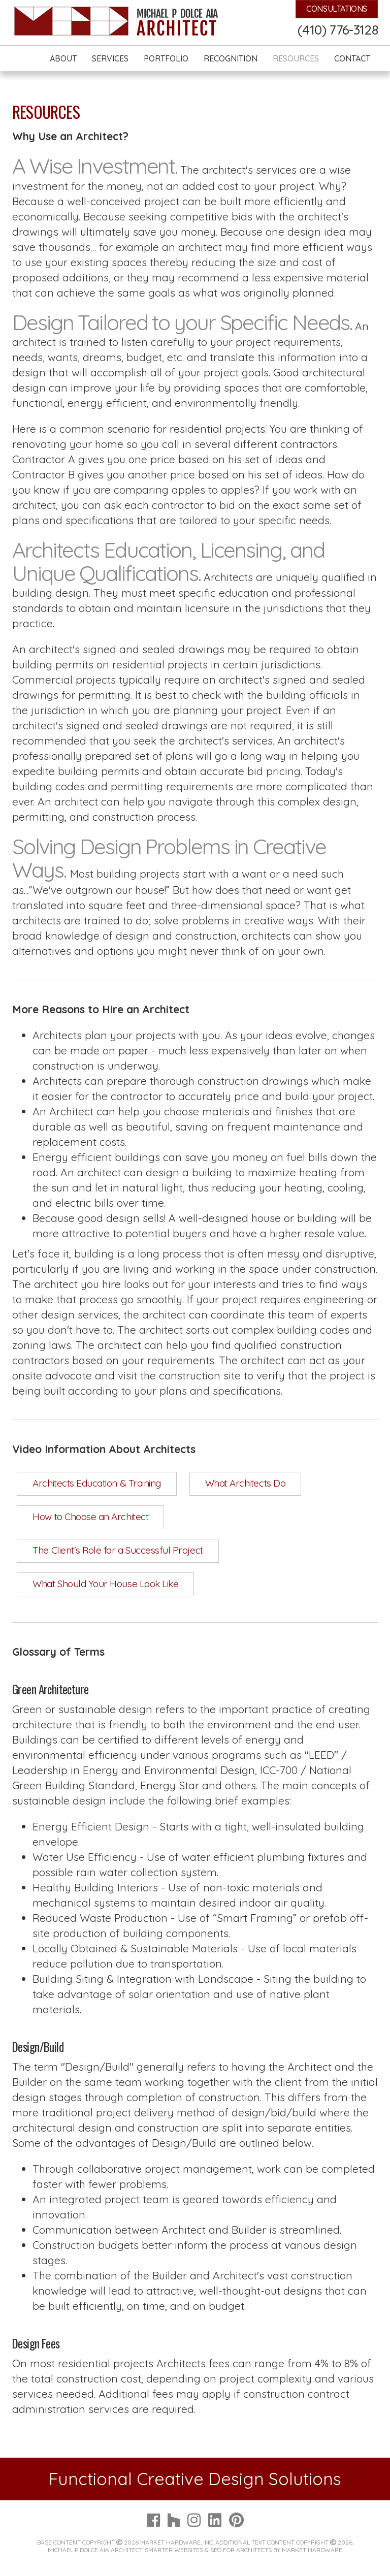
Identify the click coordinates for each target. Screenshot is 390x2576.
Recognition (230, 58)
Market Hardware (312, 2550)
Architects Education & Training (96, 1483)
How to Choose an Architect (90, 1516)
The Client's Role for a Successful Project (117, 1550)
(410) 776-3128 (338, 30)
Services (110, 58)
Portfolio (166, 58)
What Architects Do (245, 1483)
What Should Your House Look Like (105, 1583)
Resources (296, 58)
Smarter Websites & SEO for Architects (208, 2550)
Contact (352, 58)
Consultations (336, 9)
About (63, 58)
